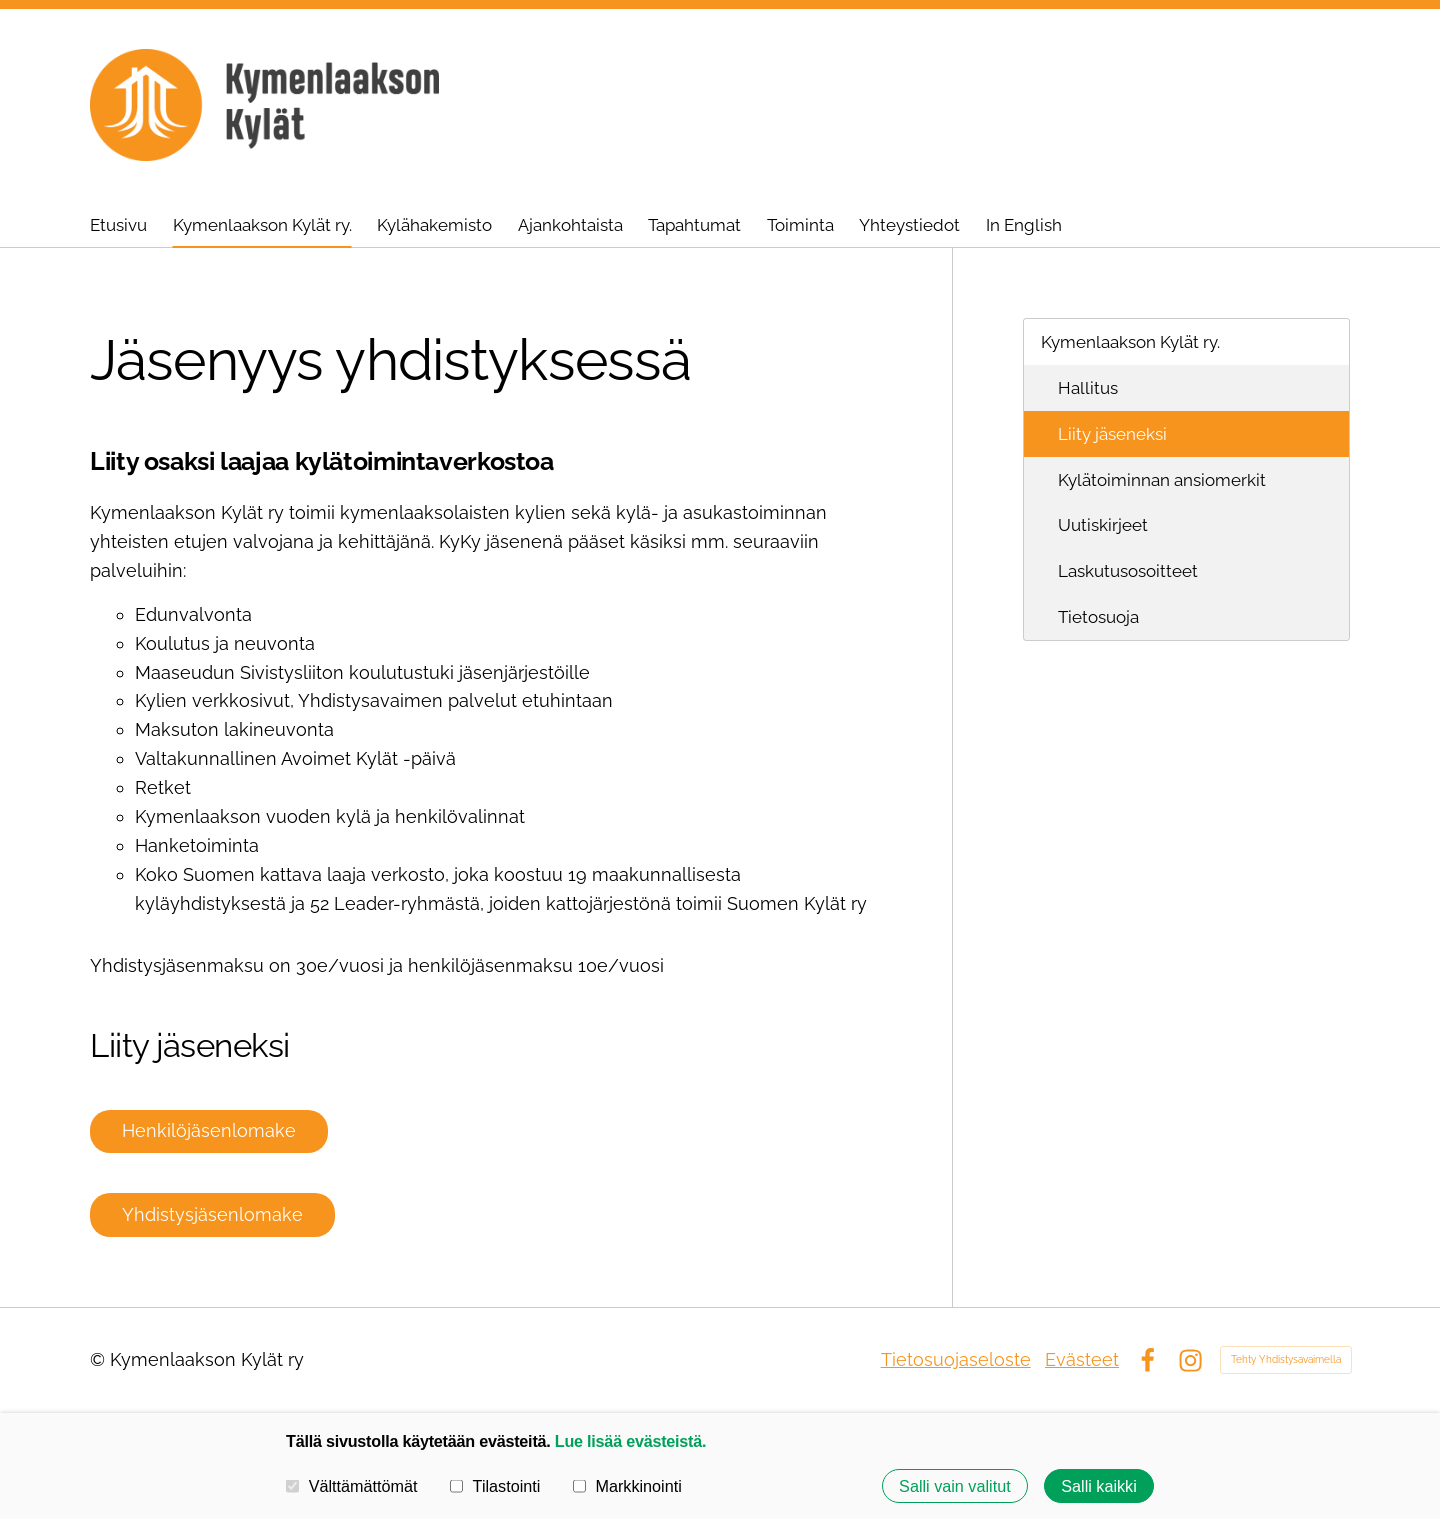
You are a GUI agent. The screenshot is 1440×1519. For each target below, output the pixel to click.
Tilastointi (495, 1486)
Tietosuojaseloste (956, 1359)
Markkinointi (627, 1486)
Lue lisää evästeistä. (630, 1441)
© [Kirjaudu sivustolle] (100, 1359)
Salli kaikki (1099, 1486)
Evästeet (1082, 1359)
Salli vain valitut (955, 1486)
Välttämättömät (352, 1486)
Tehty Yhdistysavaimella (1286, 1359)
